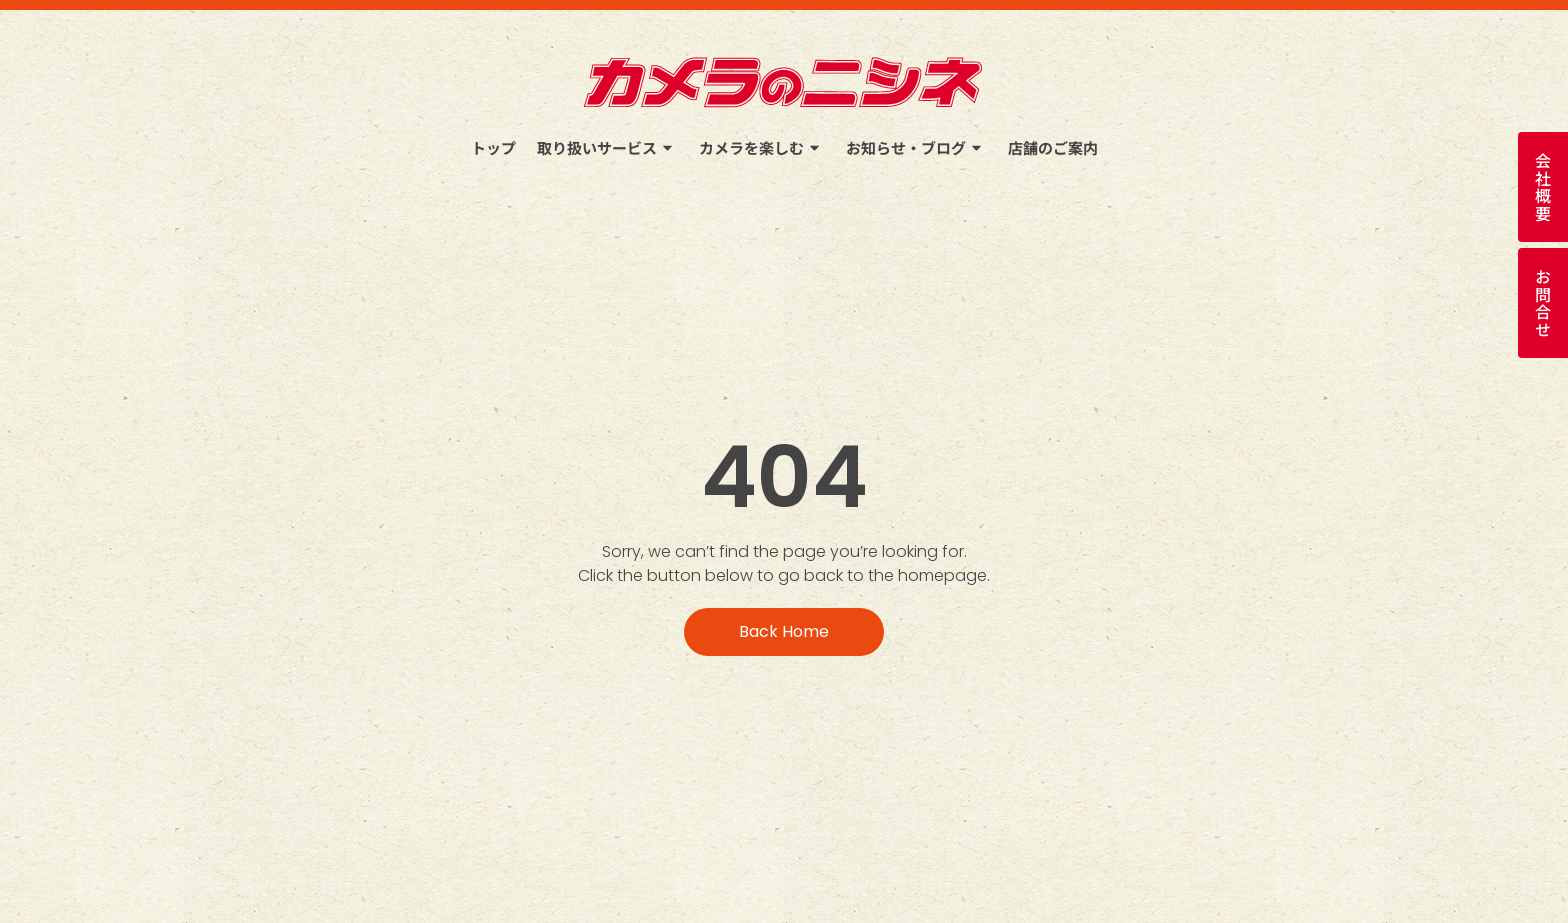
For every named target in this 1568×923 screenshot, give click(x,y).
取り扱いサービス (607, 147)
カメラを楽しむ (762, 147)
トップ (493, 147)
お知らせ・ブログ (916, 147)
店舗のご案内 (1053, 147)
